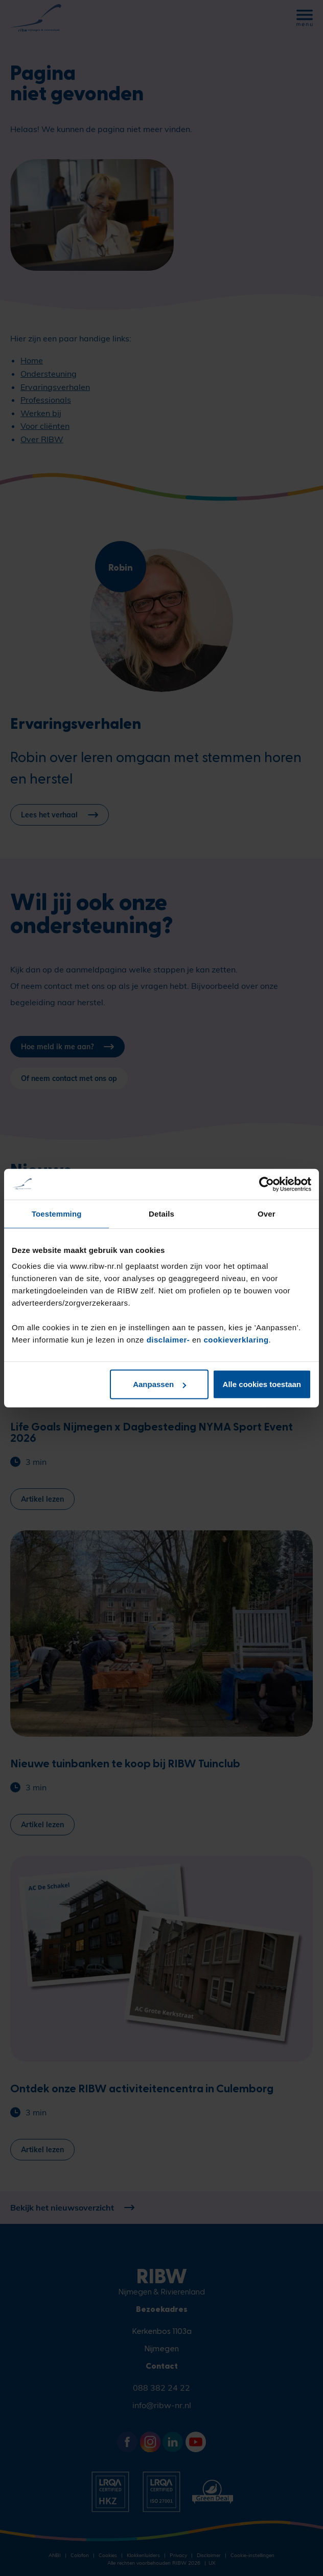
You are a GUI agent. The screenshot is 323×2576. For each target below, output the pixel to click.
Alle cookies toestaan (262, 1384)
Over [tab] (266, 1213)
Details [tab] (161, 1213)
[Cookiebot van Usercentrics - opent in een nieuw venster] (266, 1184)
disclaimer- (169, 1339)
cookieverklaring (235, 1339)
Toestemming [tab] (57, 1213)
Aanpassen (159, 1384)
